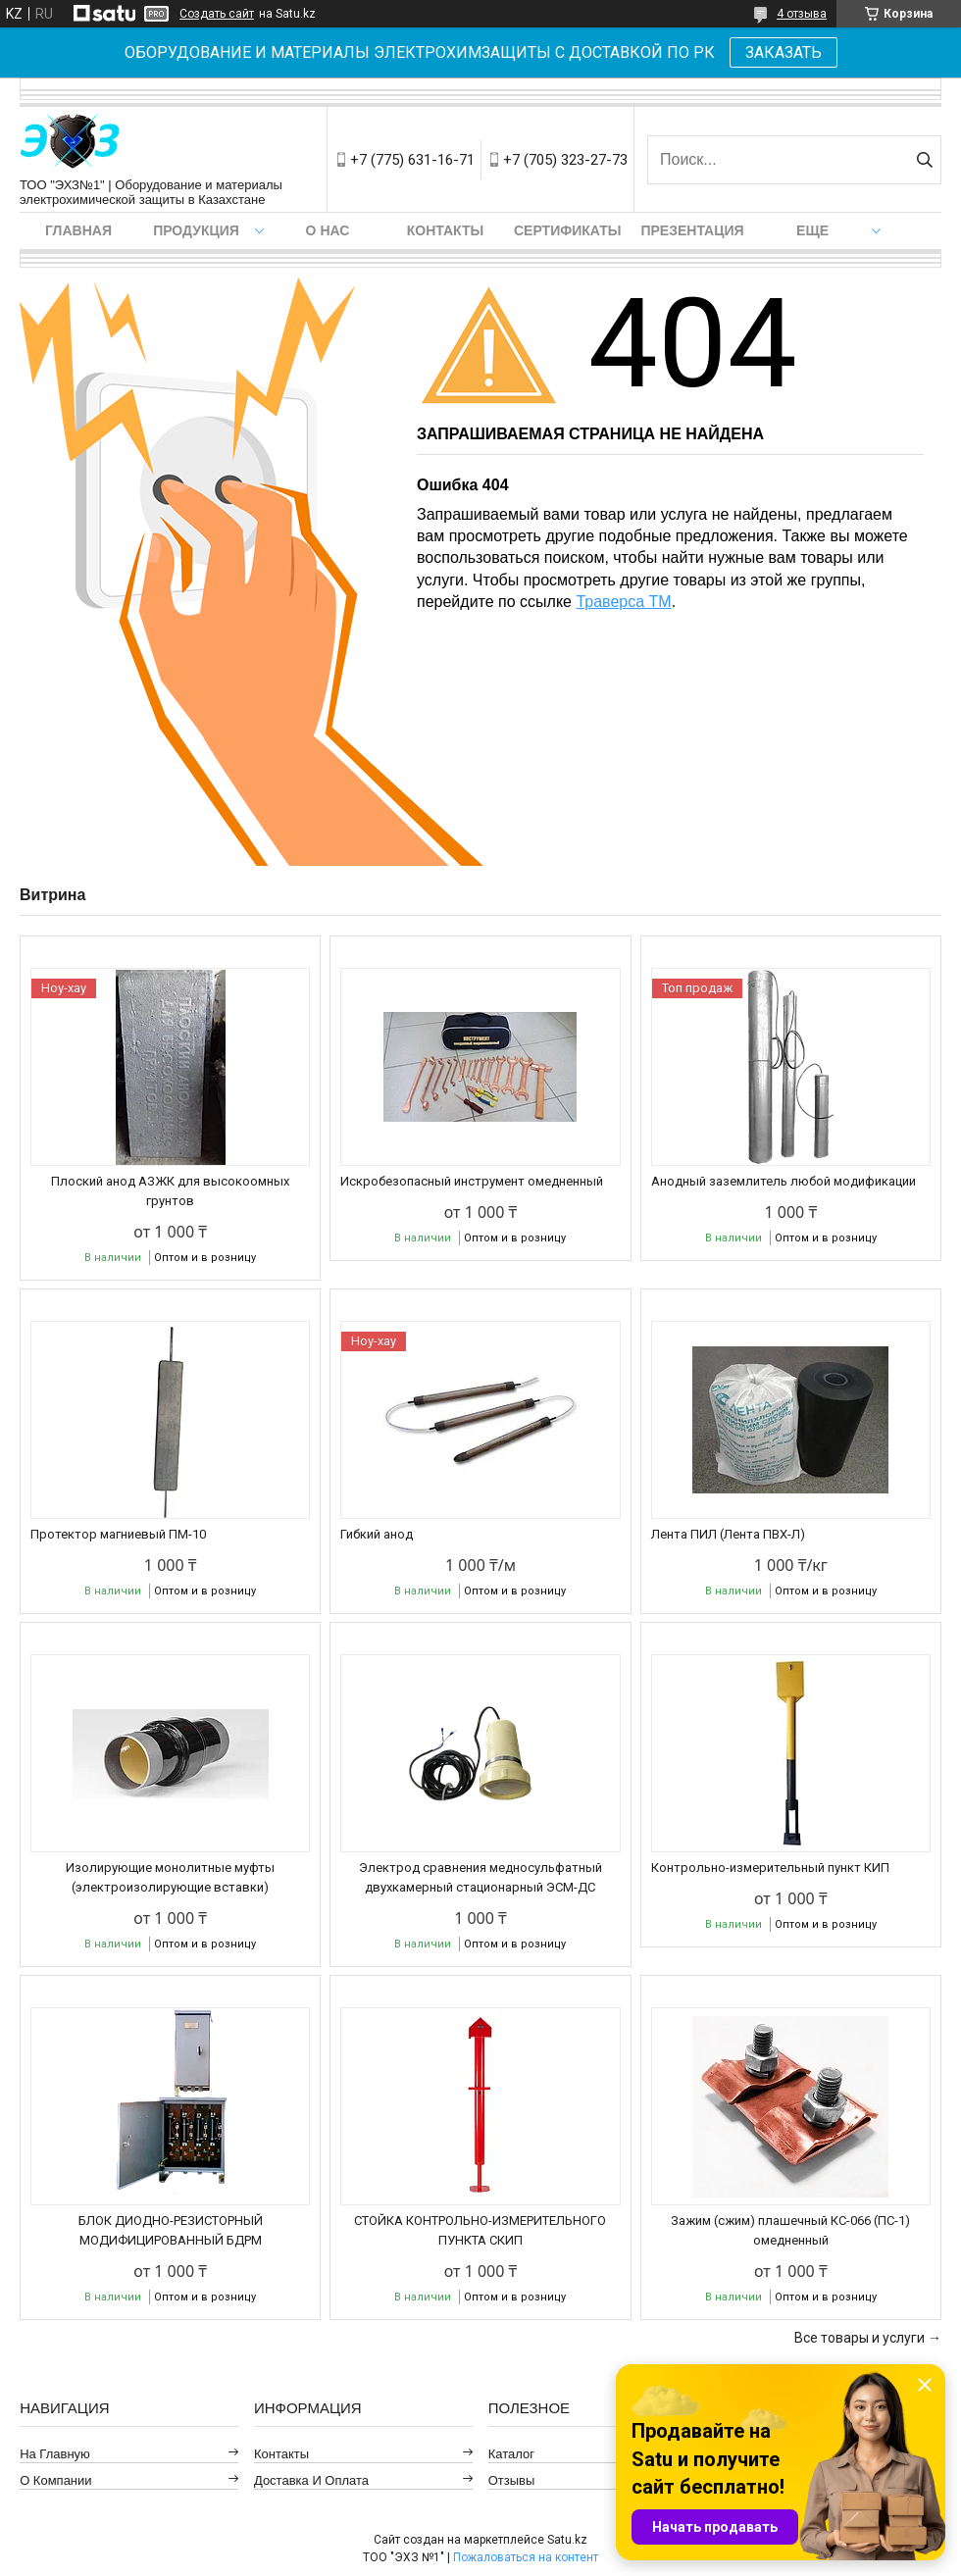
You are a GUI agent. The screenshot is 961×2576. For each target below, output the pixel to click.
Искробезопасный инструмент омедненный (471, 1181)
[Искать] (924, 159)
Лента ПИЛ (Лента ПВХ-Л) (728, 1534)
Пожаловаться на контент (525, 2557)
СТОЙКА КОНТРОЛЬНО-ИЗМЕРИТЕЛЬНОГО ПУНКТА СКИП (480, 2230)
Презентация (691, 230)
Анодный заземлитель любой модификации (783, 1181)
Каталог (511, 2454)
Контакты (445, 230)
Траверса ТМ (623, 601)
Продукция (196, 230)
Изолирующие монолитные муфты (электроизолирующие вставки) (170, 1877)
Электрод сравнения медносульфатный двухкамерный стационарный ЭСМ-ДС (480, 1877)
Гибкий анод (376, 1534)
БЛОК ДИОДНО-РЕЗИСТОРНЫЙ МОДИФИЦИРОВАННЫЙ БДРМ (170, 2230)
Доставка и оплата (311, 2480)
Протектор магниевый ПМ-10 (118, 1534)
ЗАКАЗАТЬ (783, 52)
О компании (55, 2480)
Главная (78, 230)
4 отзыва (802, 14)
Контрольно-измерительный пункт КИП (770, 1867)
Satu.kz (567, 2540)
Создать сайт (216, 14)
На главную (55, 2454)
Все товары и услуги (859, 2338)
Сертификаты (567, 230)
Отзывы (511, 2480)
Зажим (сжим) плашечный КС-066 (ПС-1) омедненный (790, 2230)
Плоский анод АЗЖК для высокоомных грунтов (170, 1191)
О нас (328, 230)
